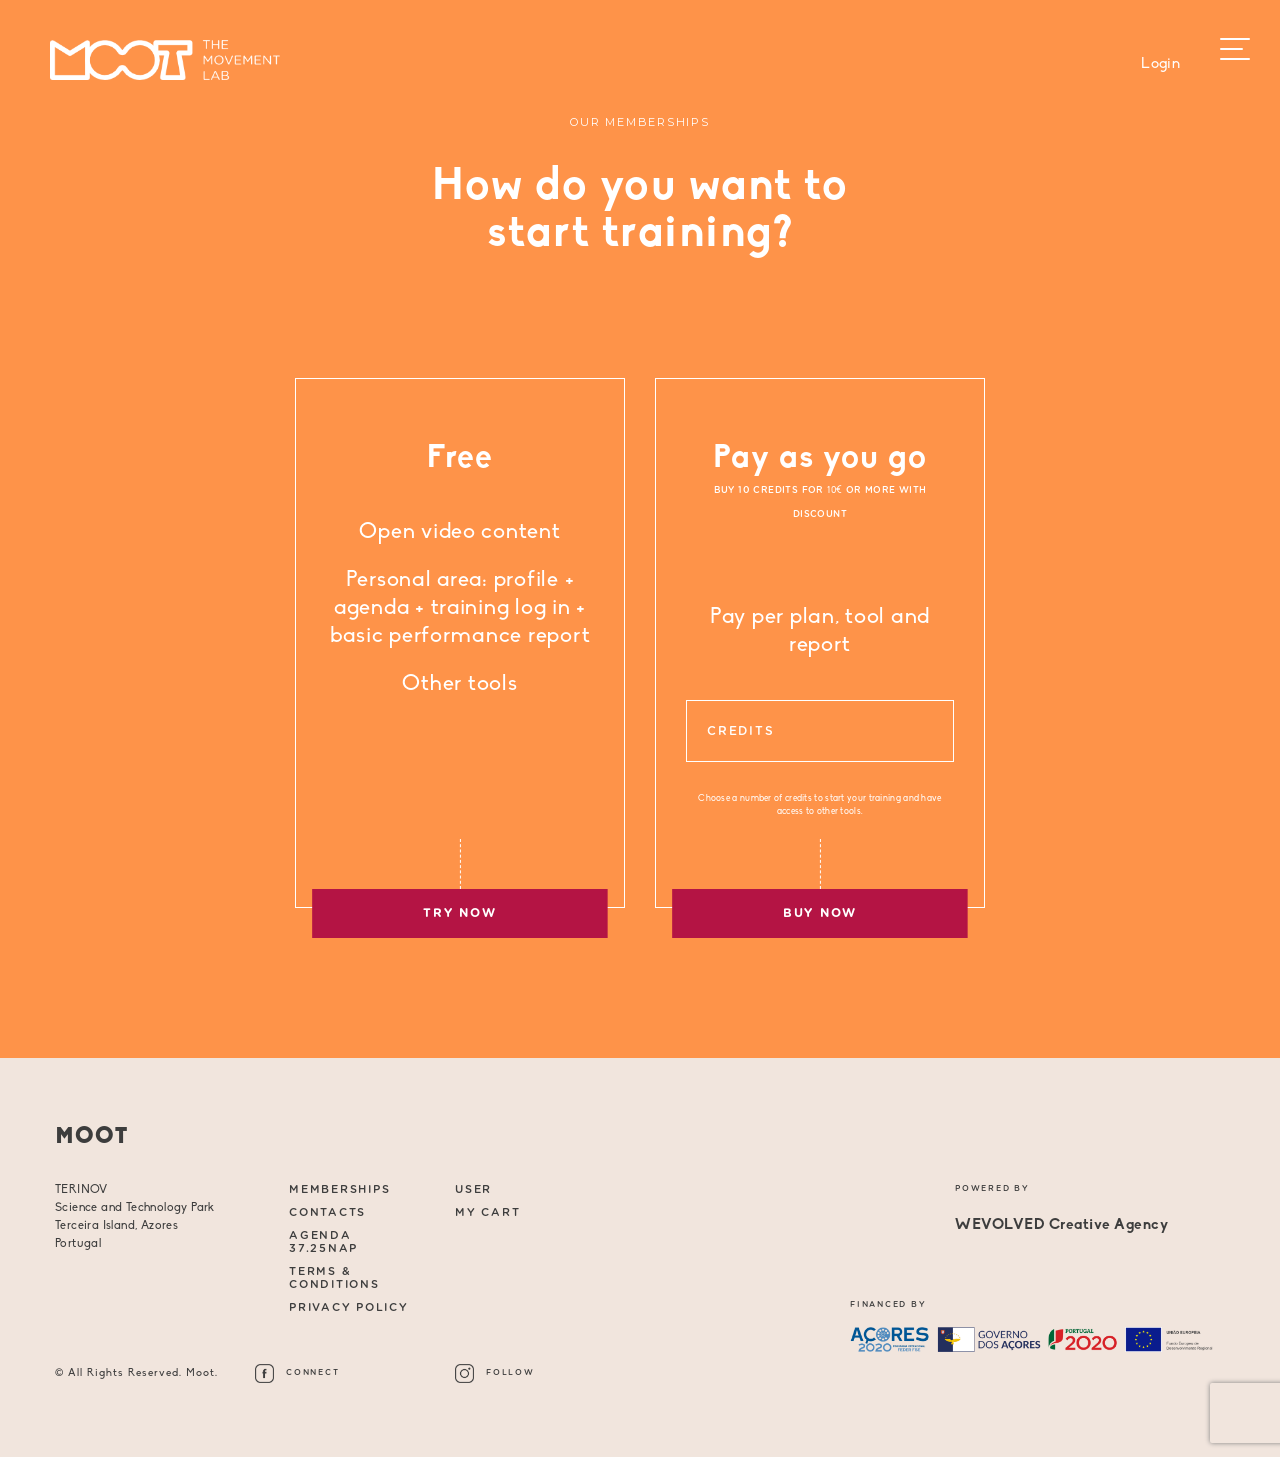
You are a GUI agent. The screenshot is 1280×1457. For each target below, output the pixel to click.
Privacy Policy (349, 1307)
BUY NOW (820, 913)
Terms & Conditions (334, 1278)
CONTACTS (327, 1212)
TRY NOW (459, 913)
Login (1160, 64)
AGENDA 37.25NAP (323, 1242)
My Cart (487, 1212)
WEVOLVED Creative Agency (1061, 1225)
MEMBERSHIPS (339, 1189)
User (473, 1189)
